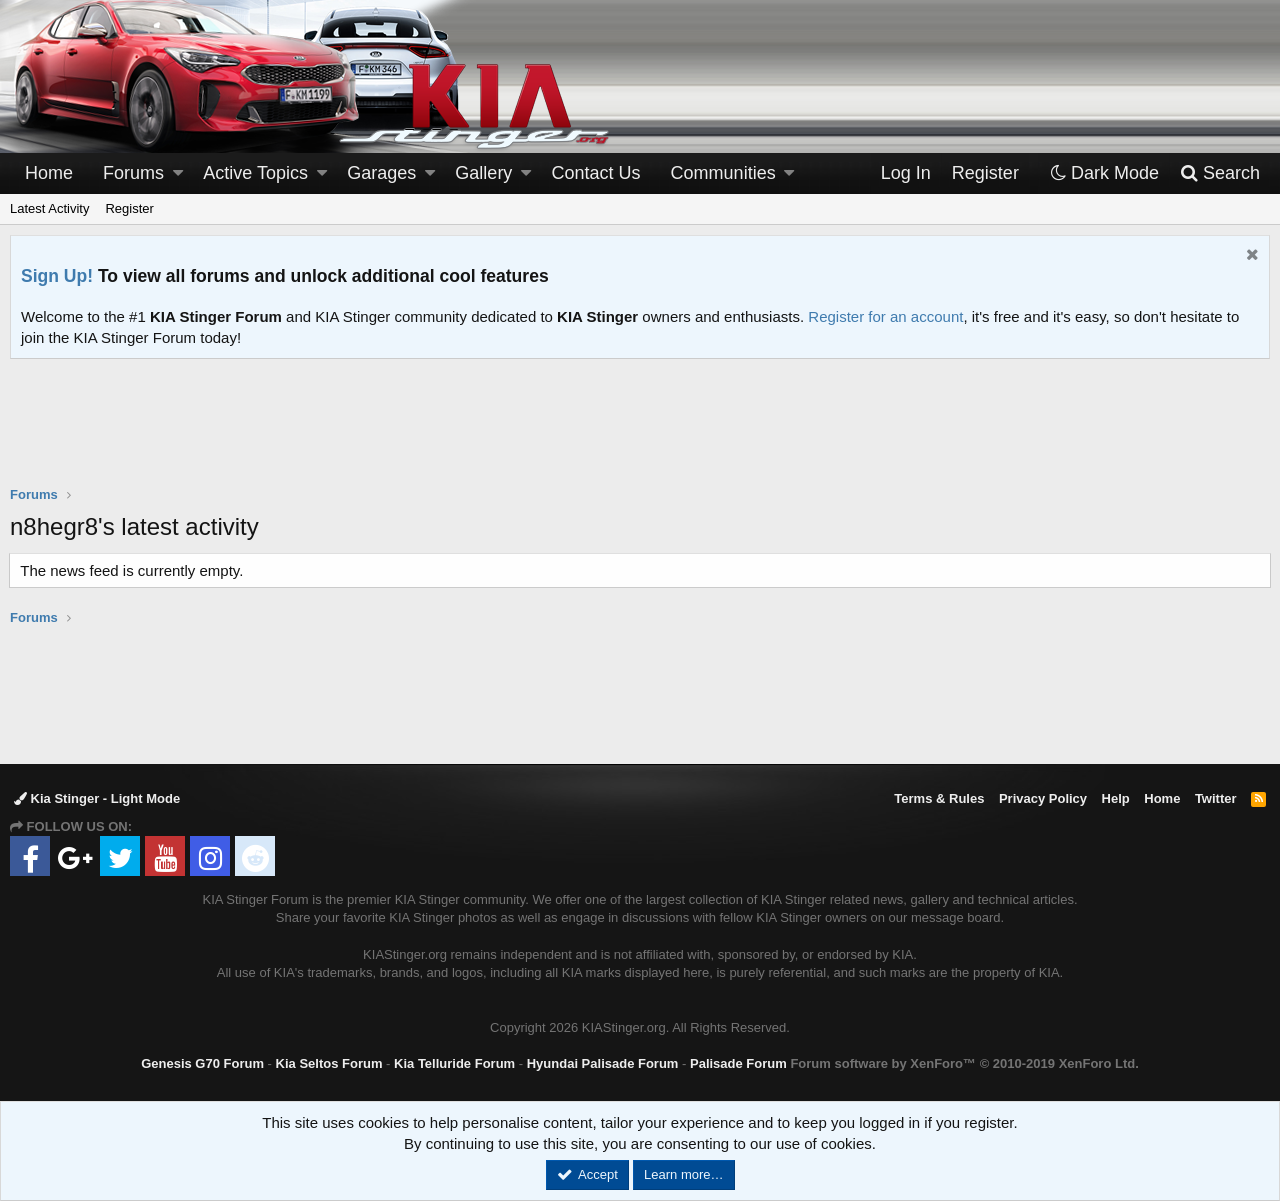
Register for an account (885, 316)
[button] (178, 173)
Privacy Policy (1043, 798)
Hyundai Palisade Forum (603, 1063)
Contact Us (596, 173)
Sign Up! (57, 276)
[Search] (1219, 173)
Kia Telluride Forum (454, 1063)
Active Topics (255, 173)
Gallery (483, 173)
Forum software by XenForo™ (964, 1063)
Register (129, 208)
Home (49, 173)
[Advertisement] (640, 435)
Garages (381, 173)
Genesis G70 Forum (202, 1063)
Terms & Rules (939, 798)
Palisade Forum (738, 1063)
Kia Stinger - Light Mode (97, 798)
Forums (133, 173)
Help (1116, 798)
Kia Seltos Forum (329, 1063)
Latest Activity (49, 208)
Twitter (1216, 798)
